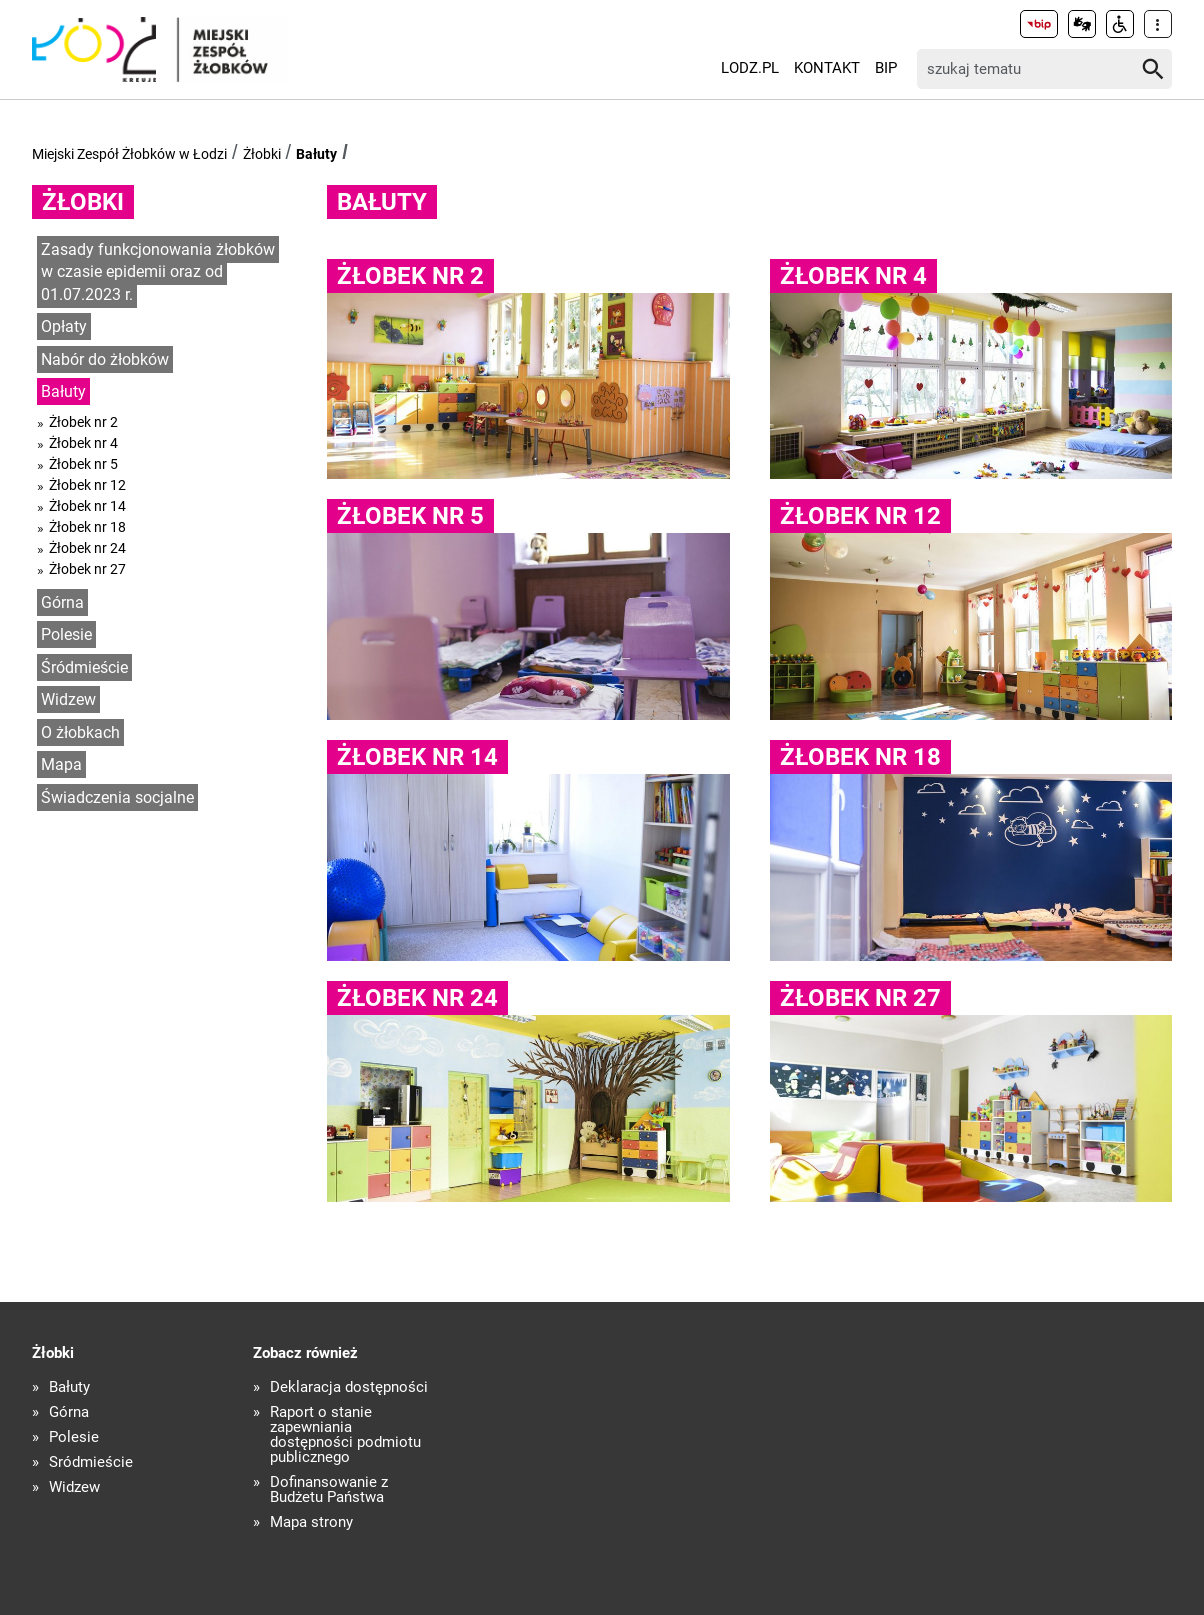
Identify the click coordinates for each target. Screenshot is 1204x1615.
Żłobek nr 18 (87, 527)
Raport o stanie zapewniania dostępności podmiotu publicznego (345, 1435)
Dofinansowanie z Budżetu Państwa (329, 1490)
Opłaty (64, 326)
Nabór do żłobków (105, 359)
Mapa (61, 764)
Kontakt (827, 68)
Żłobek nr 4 (83, 443)
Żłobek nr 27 (87, 569)
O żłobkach (80, 732)
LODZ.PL (750, 68)
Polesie (66, 634)
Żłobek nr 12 (87, 485)
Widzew (68, 699)
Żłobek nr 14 (87, 506)
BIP (886, 68)
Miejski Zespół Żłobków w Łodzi (129, 154)
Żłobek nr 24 (87, 548)
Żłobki (262, 154)
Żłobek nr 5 (83, 464)
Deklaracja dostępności (349, 1387)
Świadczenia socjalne (117, 797)
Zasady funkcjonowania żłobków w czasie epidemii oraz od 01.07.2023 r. (158, 272)
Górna (62, 602)
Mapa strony (311, 1522)
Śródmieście (84, 667)
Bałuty (316, 154)
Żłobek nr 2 (83, 422)
